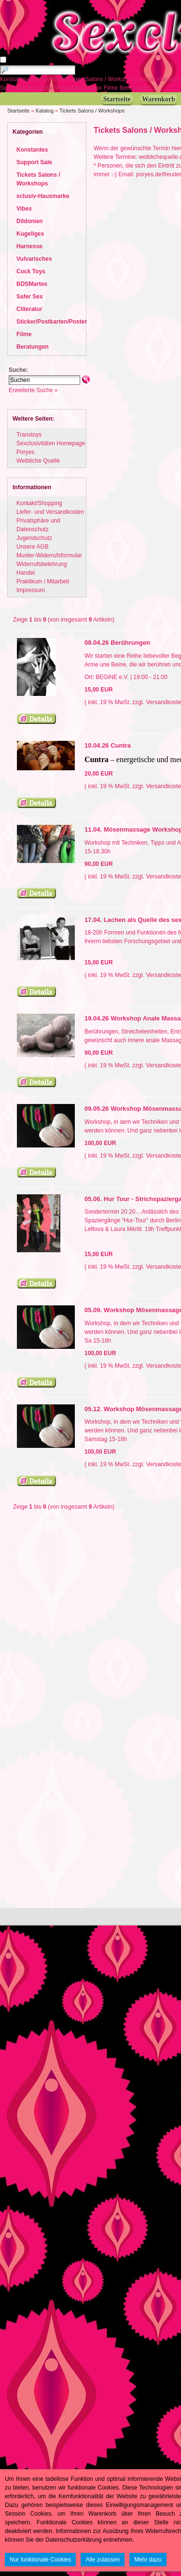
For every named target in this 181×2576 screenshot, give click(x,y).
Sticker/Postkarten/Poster (70, 88)
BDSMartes (31, 284)
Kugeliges (30, 233)
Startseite (18, 110)
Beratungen (135, 88)
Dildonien (29, 221)
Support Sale (48, 79)
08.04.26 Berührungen (117, 642)
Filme (112, 88)
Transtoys (29, 434)
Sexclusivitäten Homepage (50, 443)
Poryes (25, 452)
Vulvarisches (34, 258)
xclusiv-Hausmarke (42, 196)
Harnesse (29, 246)
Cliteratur (24, 88)
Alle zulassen (102, 2559)
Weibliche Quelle (38, 460)
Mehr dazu (148, 2559)
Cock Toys (30, 271)
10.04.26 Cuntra (107, 745)
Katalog (45, 110)
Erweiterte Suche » (33, 390)
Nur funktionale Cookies (40, 2559)
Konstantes (15, 79)
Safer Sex (29, 296)
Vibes (24, 208)
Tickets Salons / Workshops (102, 79)
